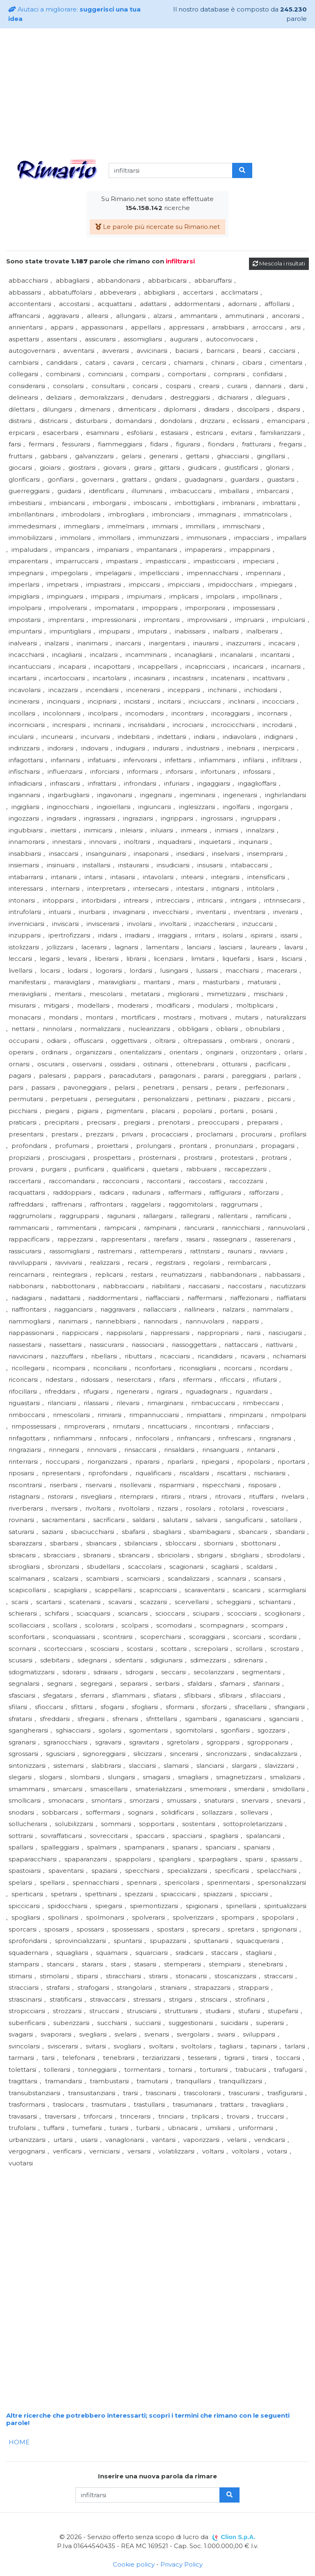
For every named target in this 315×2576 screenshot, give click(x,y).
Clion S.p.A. (238, 2536)
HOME (19, 2442)
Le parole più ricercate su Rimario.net (157, 227)
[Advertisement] (157, 92)
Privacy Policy (181, 2564)
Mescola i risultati (279, 263)
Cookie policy (134, 2564)
